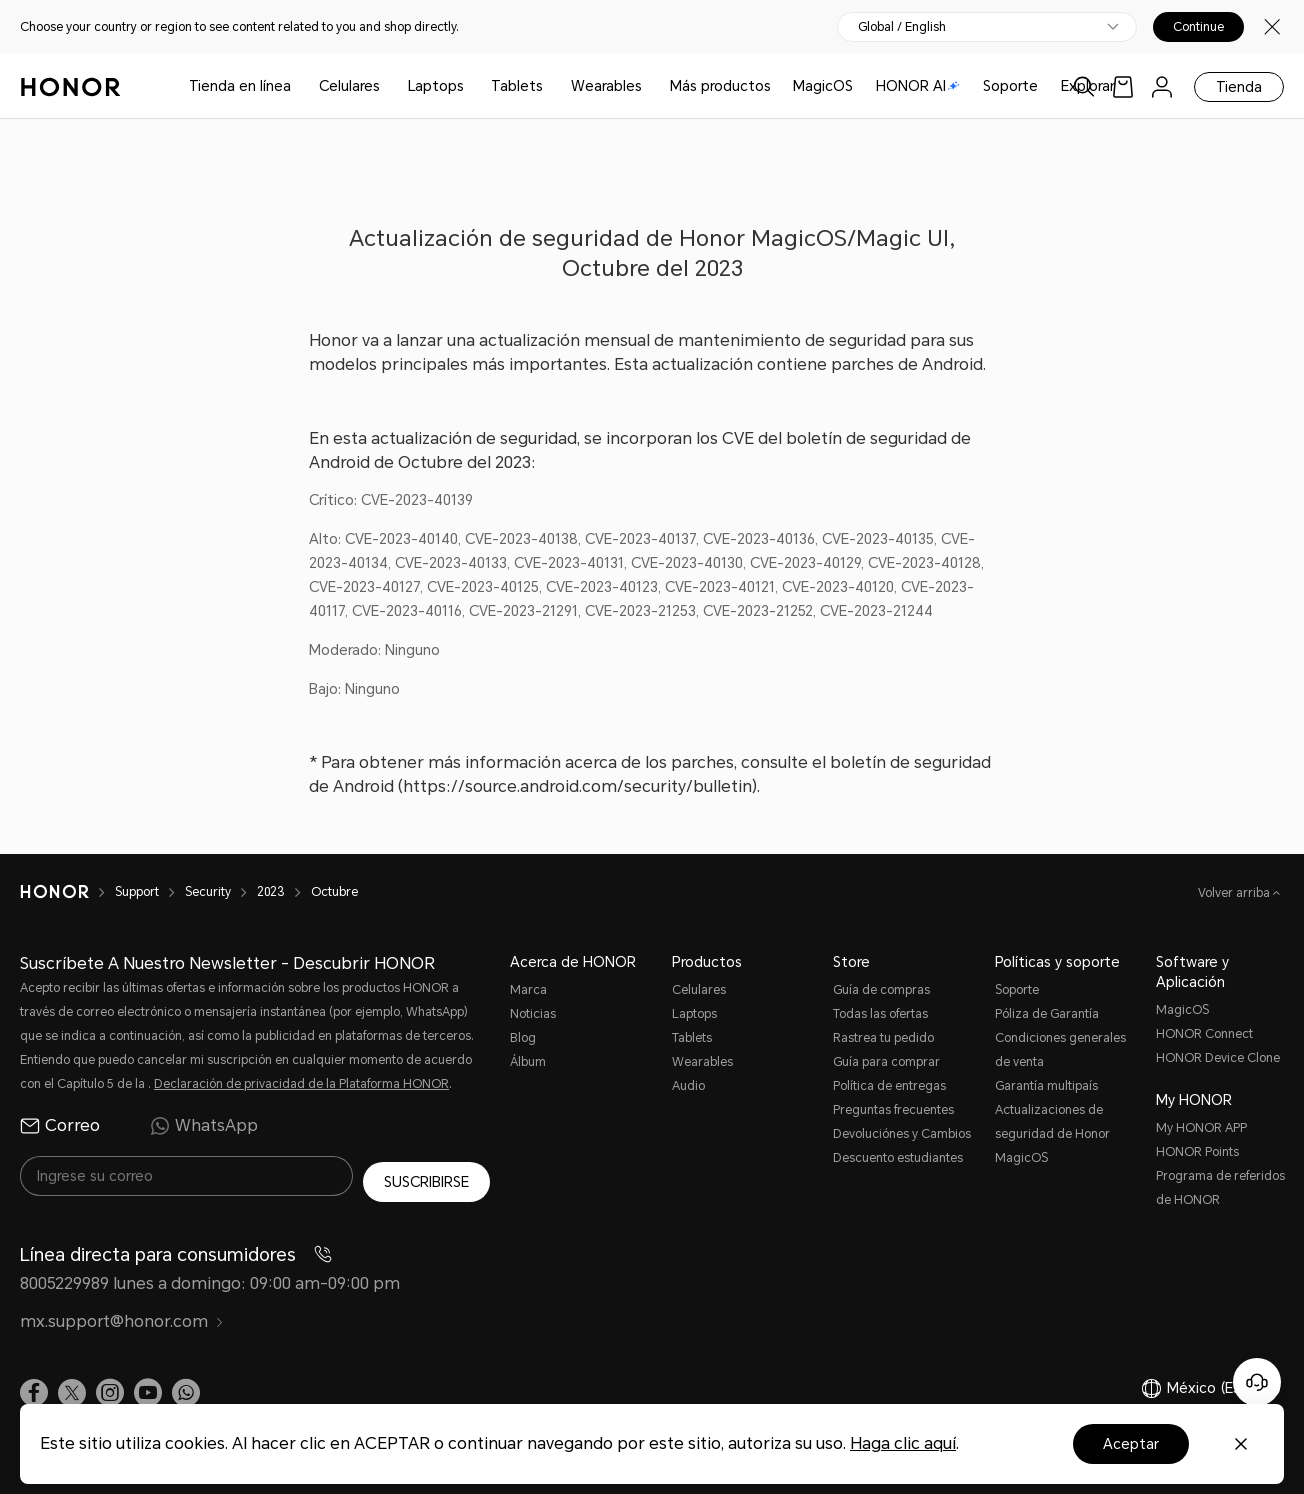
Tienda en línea (240, 86)
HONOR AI (918, 86)
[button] (186, 1388)
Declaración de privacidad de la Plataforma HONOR (301, 1084)
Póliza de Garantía (1047, 1014)
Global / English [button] (902, 27)
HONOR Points (1197, 1152)
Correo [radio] (60, 1126)
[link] (1123, 86)
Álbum (528, 1062)
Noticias (533, 1014)
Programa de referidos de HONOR (1220, 1188)
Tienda (1239, 87)
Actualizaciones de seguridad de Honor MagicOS (1052, 1134)
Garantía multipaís (1046, 1086)
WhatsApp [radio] (204, 1126)
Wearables (606, 86)
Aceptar (1131, 1444)
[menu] (1162, 86)
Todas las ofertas (880, 1014)
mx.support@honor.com (122, 1316)
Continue (1198, 27)
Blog (523, 1038)
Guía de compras (881, 990)
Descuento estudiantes (898, 1158)
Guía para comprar (886, 1062)
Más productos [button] (720, 86)
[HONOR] (67, 892)
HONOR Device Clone (1218, 1058)
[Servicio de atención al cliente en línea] (1257, 1382)
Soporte (1010, 86)
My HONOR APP (1201, 1128)
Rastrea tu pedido (883, 1038)
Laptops (436, 86)
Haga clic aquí (903, 1443)
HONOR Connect (1204, 1034)
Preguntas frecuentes (893, 1110)
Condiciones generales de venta (1060, 1050)
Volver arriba (1235, 893)
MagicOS (823, 86)
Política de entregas (889, 1086)
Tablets (517, 86)
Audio (688, 1086)
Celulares (349, 86)
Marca (528, 990)
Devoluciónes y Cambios (902, 1134)
